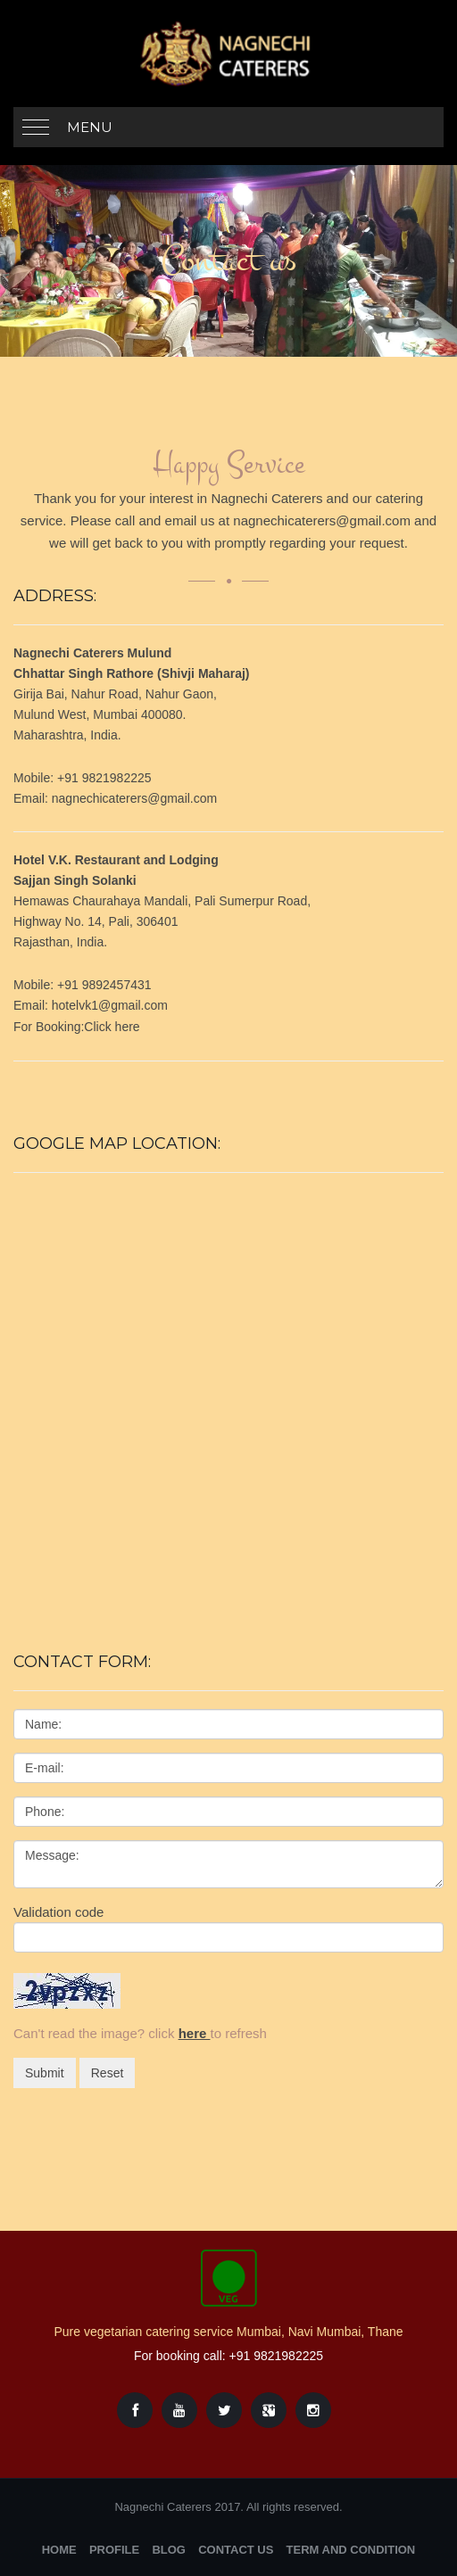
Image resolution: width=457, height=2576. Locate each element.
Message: (228, 1864)
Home (59, 2549)
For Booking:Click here (76, 1027)
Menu (89, 127)
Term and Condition (351, 2549)
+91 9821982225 (276, 2356)
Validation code (58, 1912)
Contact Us (235, 2549)
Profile (114, 2549)
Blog (169, 2549)
